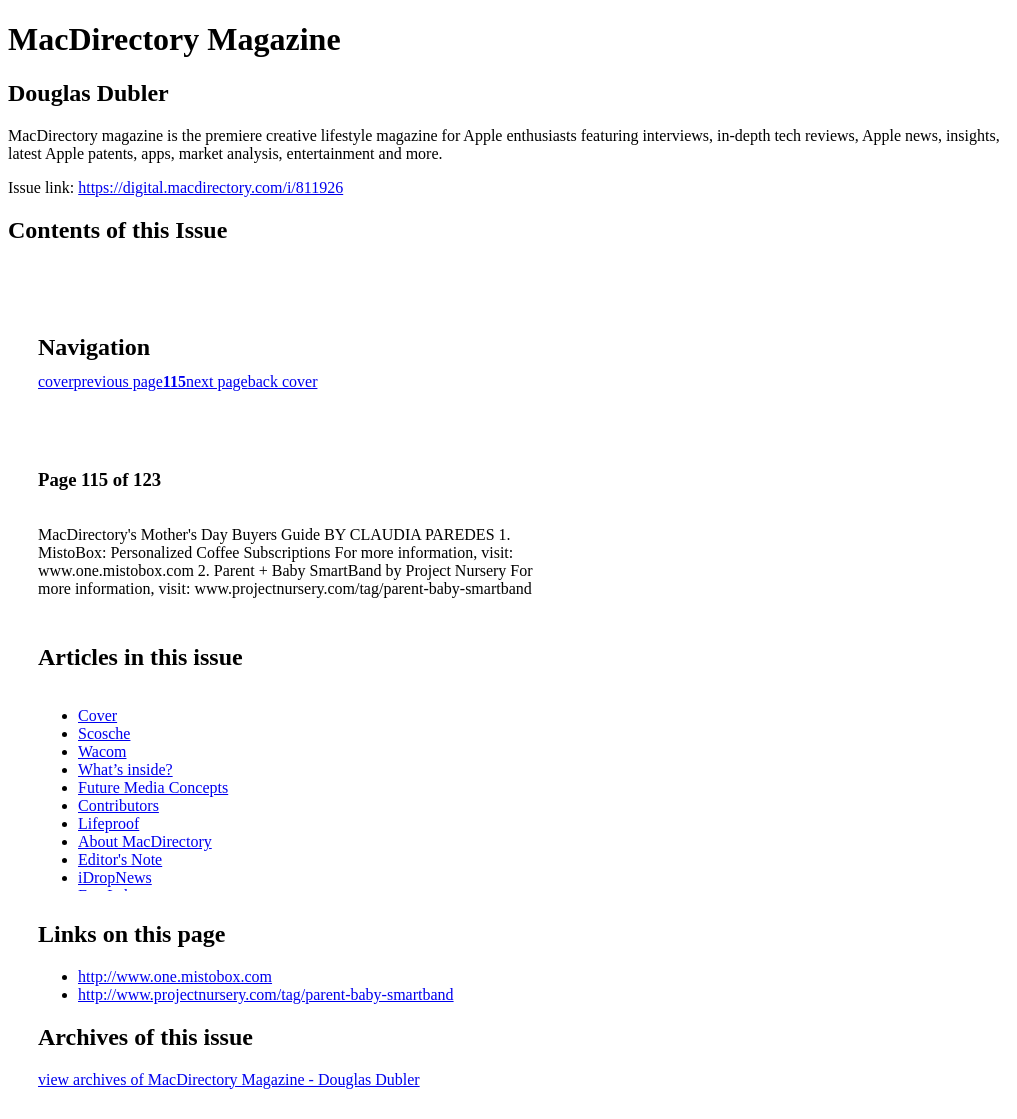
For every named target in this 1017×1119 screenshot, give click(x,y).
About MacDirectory (145, 841)
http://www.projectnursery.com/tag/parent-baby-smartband (266, 994)
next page (217, 381)
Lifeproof (108, 823)
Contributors (118, 805)
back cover (283, 381)
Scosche (104, 733)
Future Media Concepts (153, 787)
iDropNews (115, 877)
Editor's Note (120, 859)
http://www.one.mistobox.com (175, 976)
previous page (118, 381)
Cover (97, 715)
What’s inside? (125, 769)
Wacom (102, 751)
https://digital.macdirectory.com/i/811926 (210, 187)
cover (56, 381)
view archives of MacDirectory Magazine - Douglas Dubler (229, 1079)
